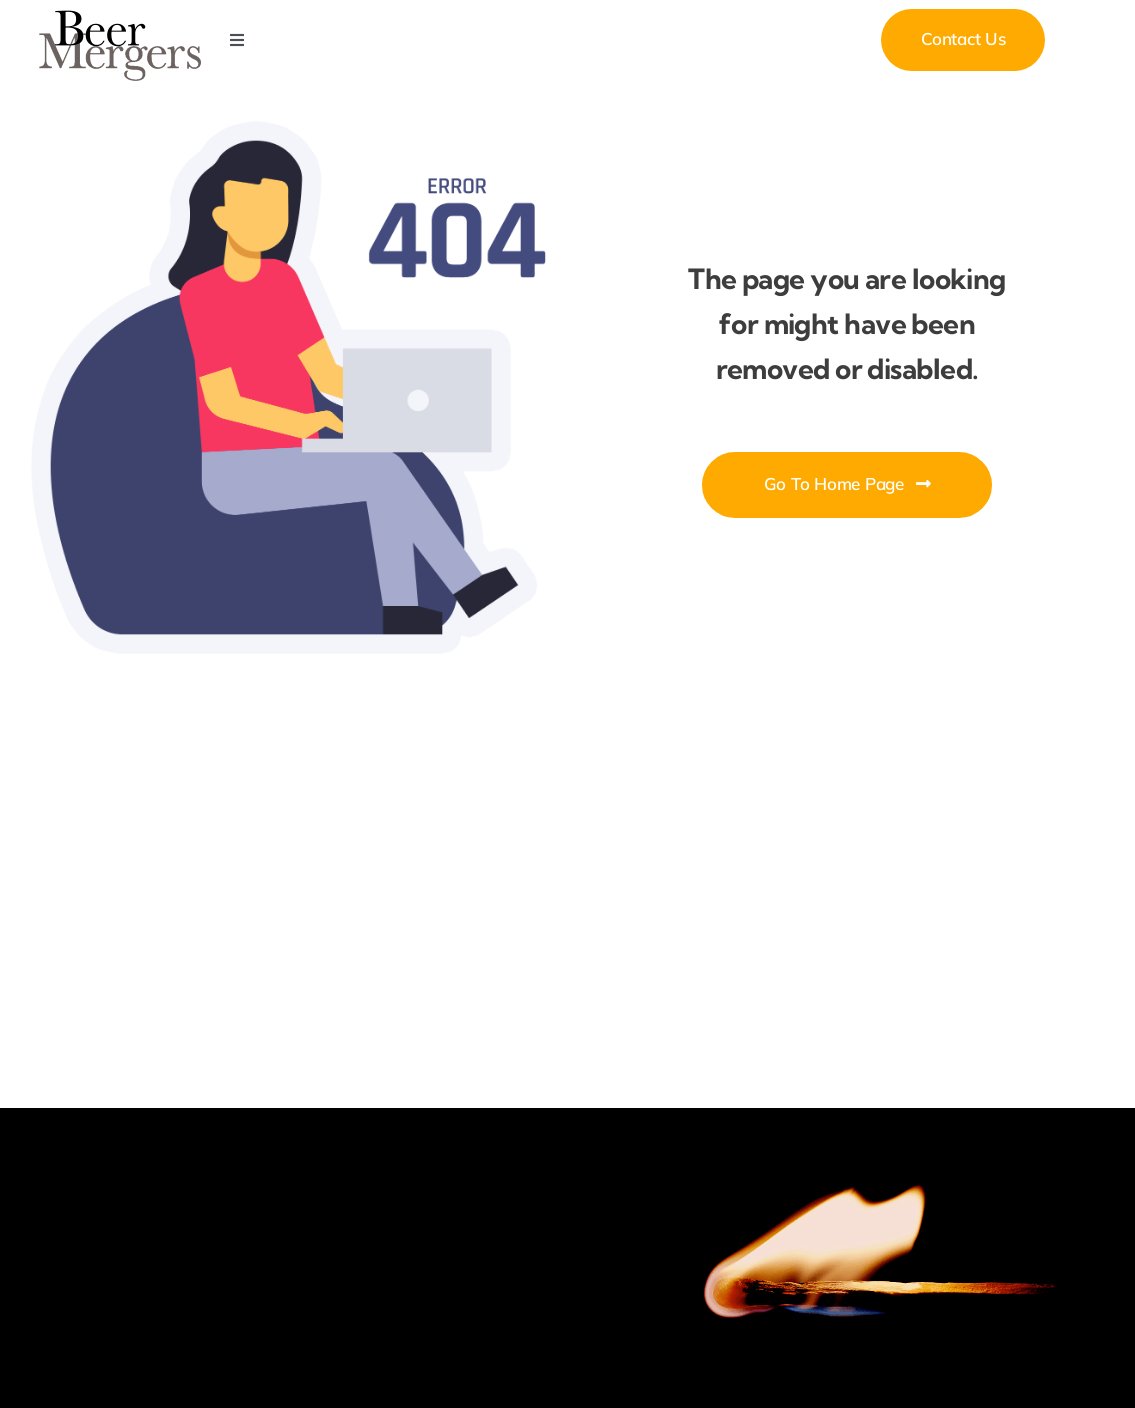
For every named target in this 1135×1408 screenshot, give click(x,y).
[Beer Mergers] (120, 15)
